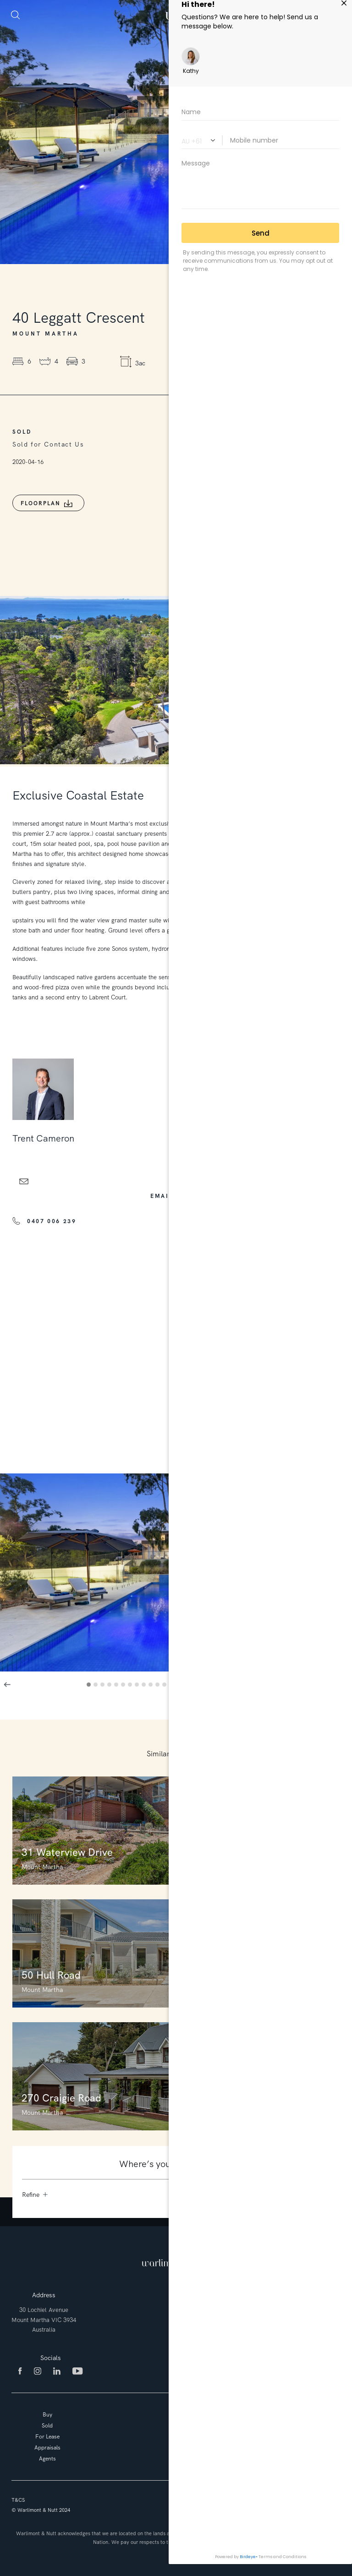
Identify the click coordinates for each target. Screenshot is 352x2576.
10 (151, 1685)
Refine (35, 2194)
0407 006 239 (51, 1221)
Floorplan (41, 503)
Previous (6, 1684)
